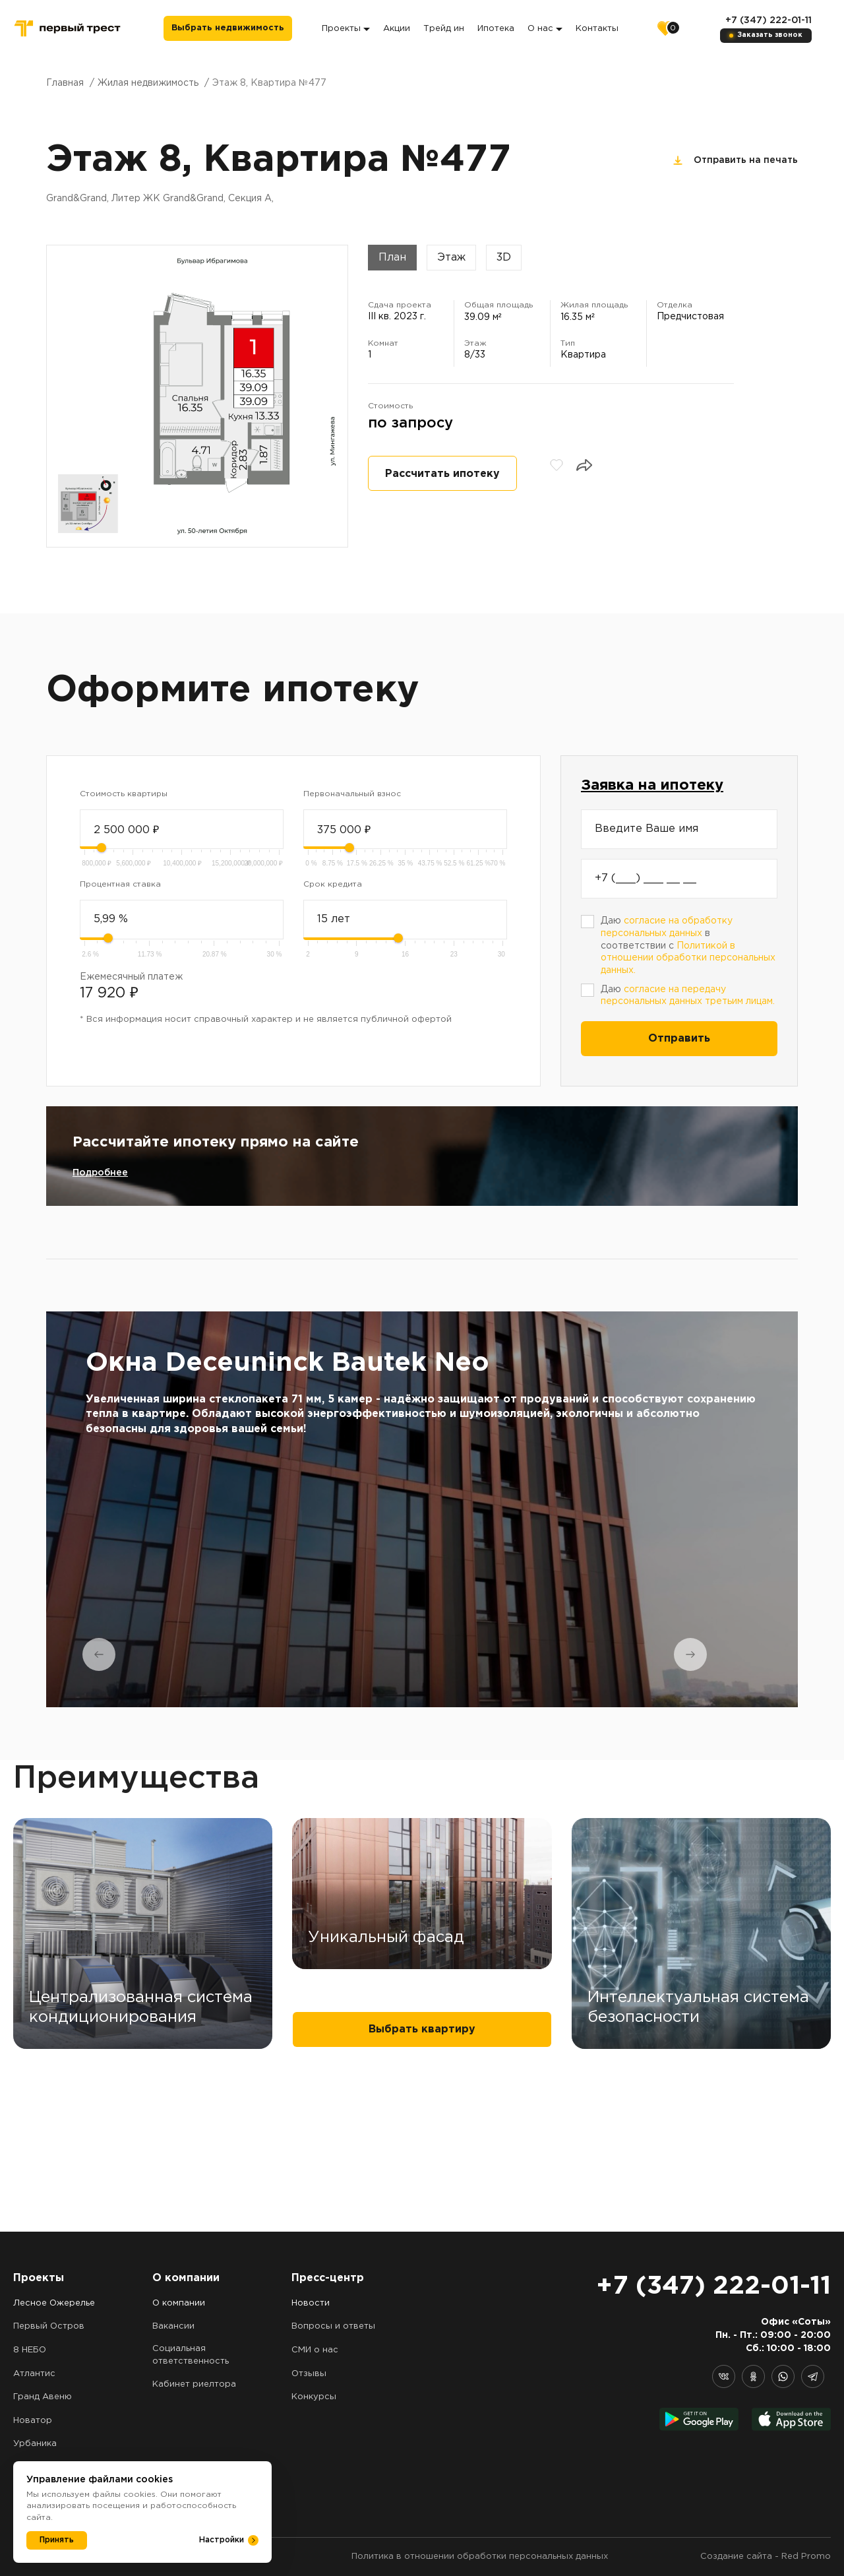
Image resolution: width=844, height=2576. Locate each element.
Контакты (599, 28)
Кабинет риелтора (194, 2384)
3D (504, 258)
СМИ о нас (314, 2350)
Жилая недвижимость (148, 83)
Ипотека (498, 28)
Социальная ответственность (190, 2355)
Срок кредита (332, 884)
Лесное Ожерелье (54, 2303)
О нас (547, 28)
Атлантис (34, 2373)
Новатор (32, 2420)
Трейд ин (446, 28)
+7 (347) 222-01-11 (768, 20)
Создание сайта (736, 2556)
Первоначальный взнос (352, 794)
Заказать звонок (770, 35)
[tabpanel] (422, 1509)
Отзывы (308, 2373)
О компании (178, 2303)
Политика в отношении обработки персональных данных (479, 2556)
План (392, 258)
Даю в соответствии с (688, 945)
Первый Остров (48, 2326)
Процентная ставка (120, 884)
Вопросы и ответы (333, 2326)
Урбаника (35, 2443)
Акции (399, 28)
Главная (65, 83)
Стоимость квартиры (123, 794)
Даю (688, 996)
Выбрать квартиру (422, 2191)
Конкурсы (313, 2397)
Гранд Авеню (42, 2397)
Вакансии (173, 2326)
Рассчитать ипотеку (442, 474)
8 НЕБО (29, 2350)
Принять (57, 2540)
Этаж (451, 258)
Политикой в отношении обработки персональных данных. (688, 958)
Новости (310, 2303)
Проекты (348, 28)
